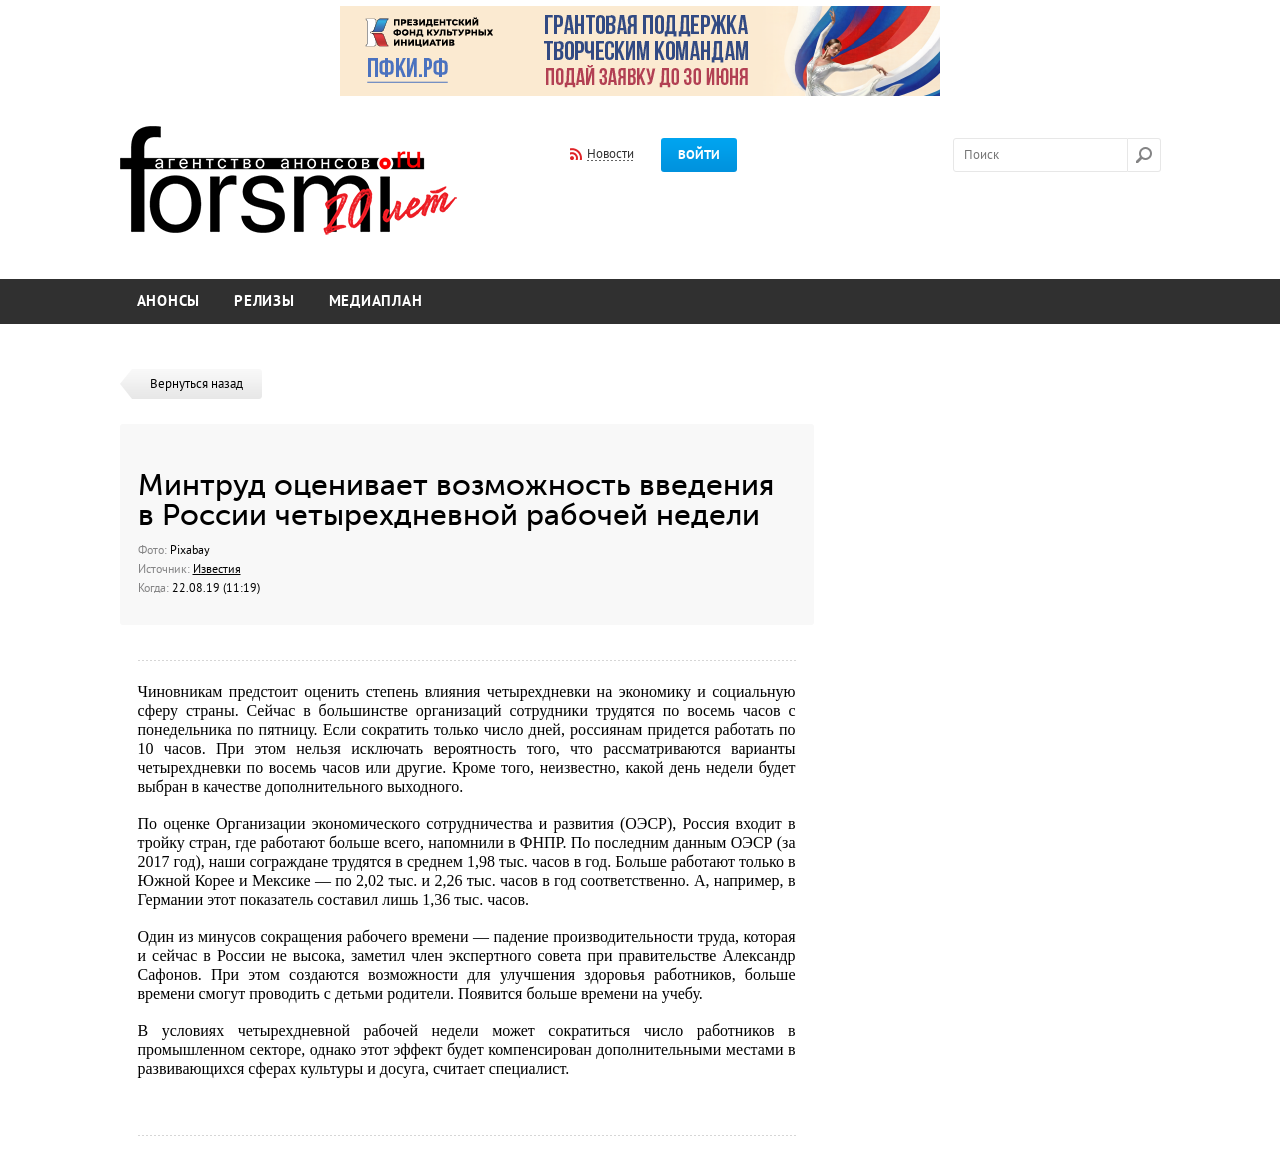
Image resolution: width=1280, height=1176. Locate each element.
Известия (217, 569)
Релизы (264, 301)
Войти (699, 155)
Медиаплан (376, 301)
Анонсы (169, 301)
